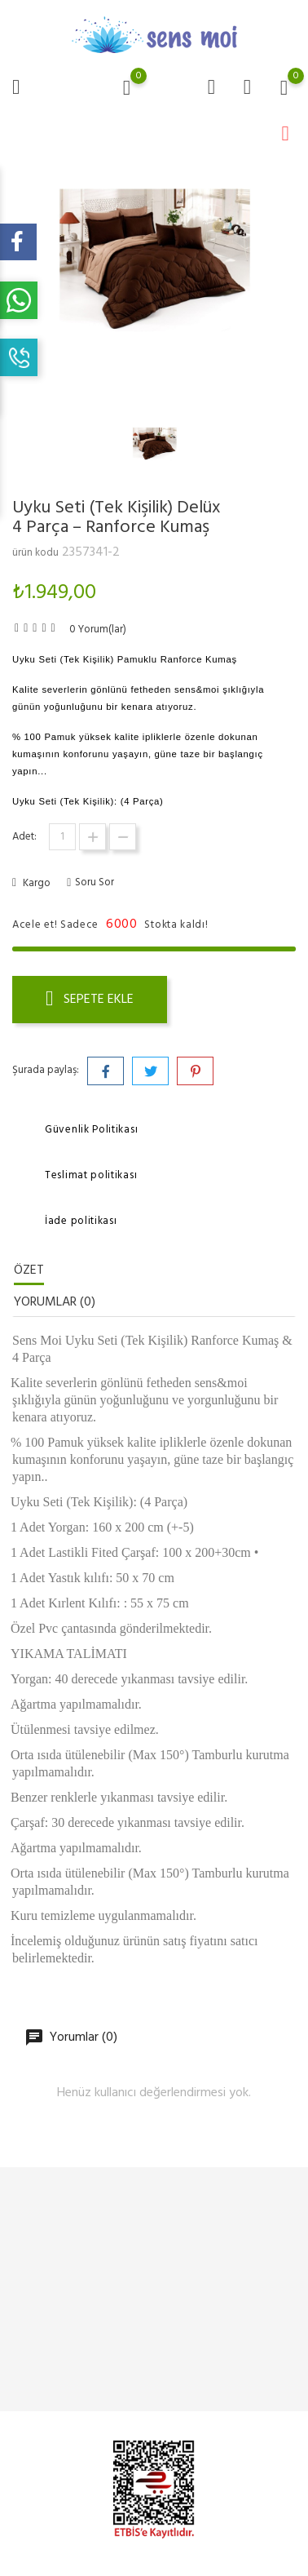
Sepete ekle (90, 1000)
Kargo (35, 883)
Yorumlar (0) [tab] (54, 1302)
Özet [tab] (29, 1270)
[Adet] (62, 836)
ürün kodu (35, 553)
